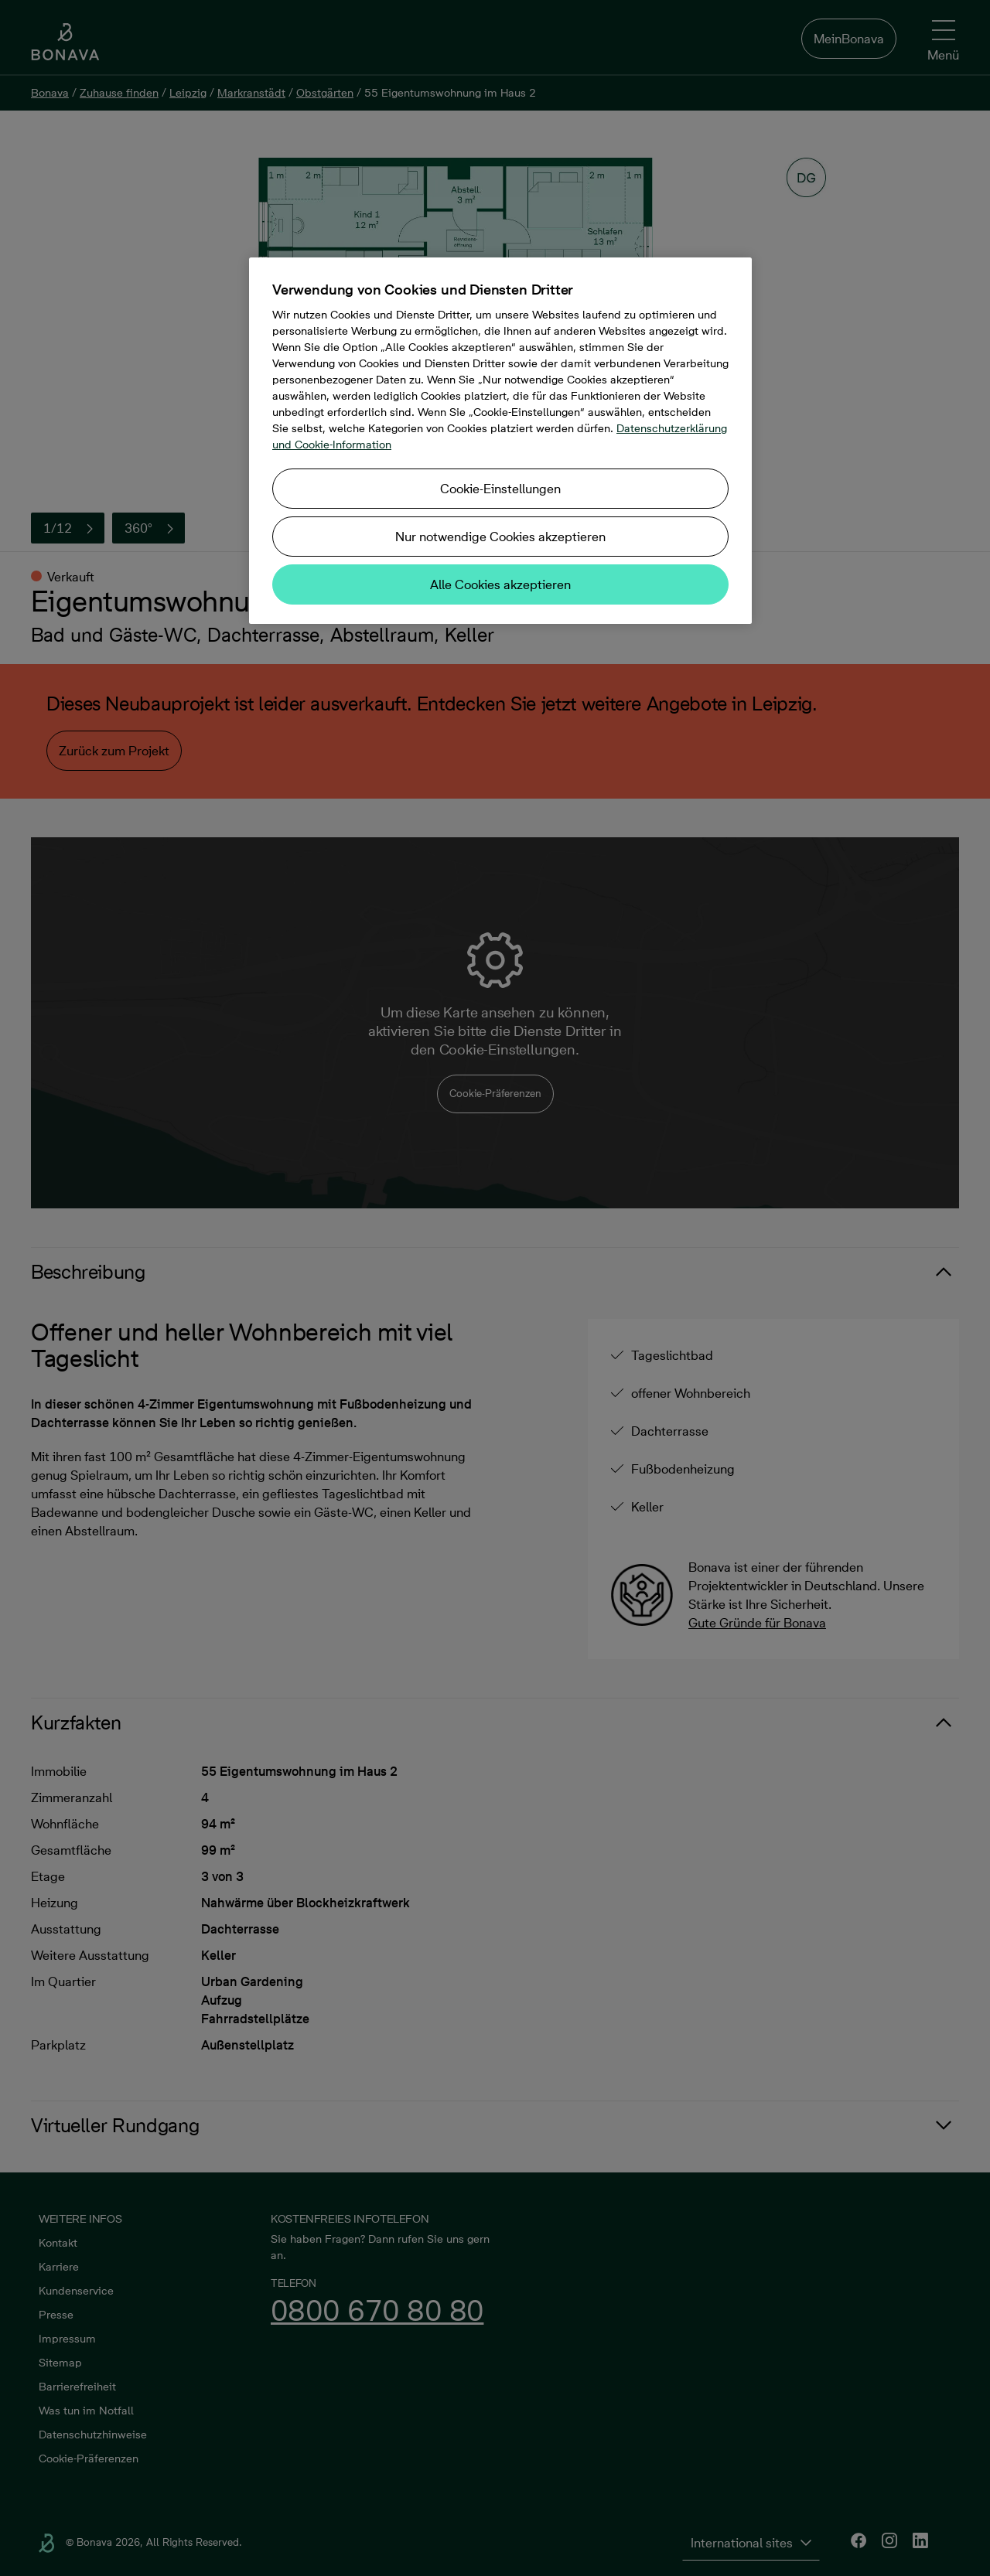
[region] (500, 440)
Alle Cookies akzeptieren (500, 584)
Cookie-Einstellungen (500, 488)
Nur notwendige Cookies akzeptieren (500, 536)
